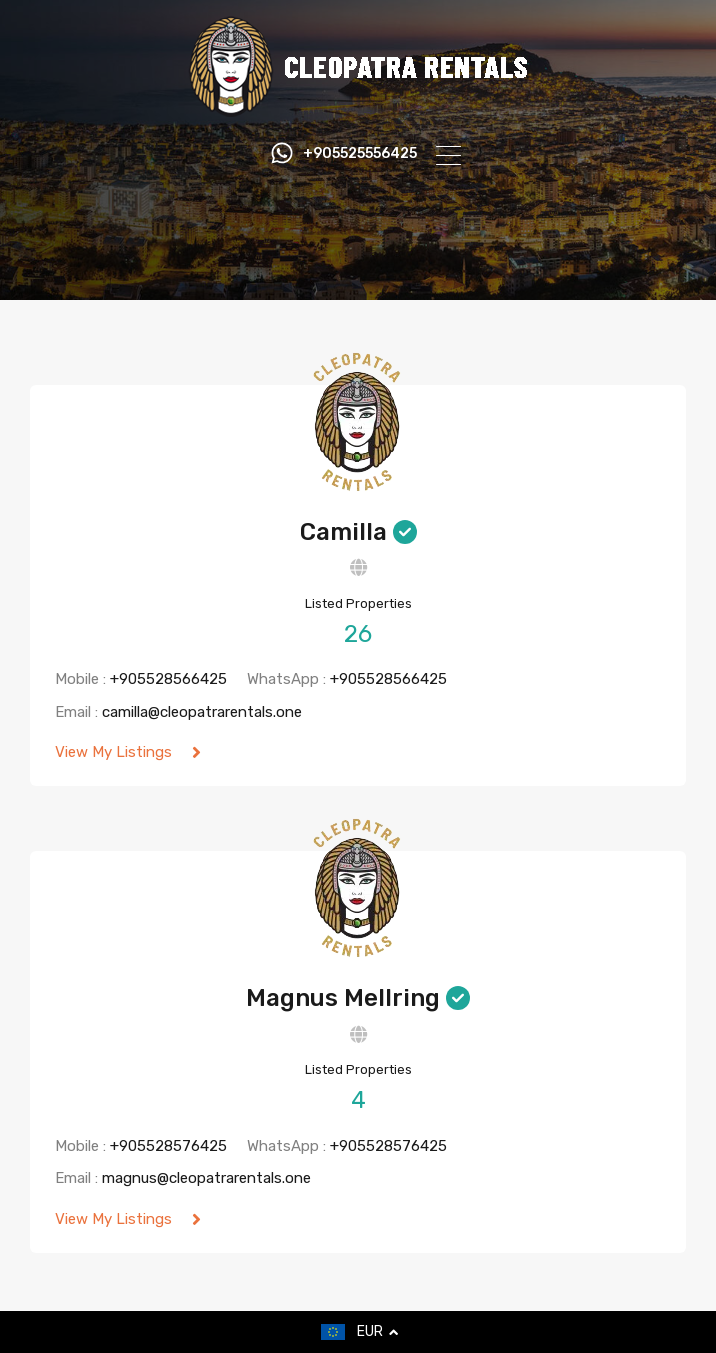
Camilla (343, 532)
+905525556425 (360, 154)
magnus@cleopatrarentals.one (206, 1178)
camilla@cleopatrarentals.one (202, 712)
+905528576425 (168, 1146)
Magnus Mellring (343, 998)
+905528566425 (168, 679)
